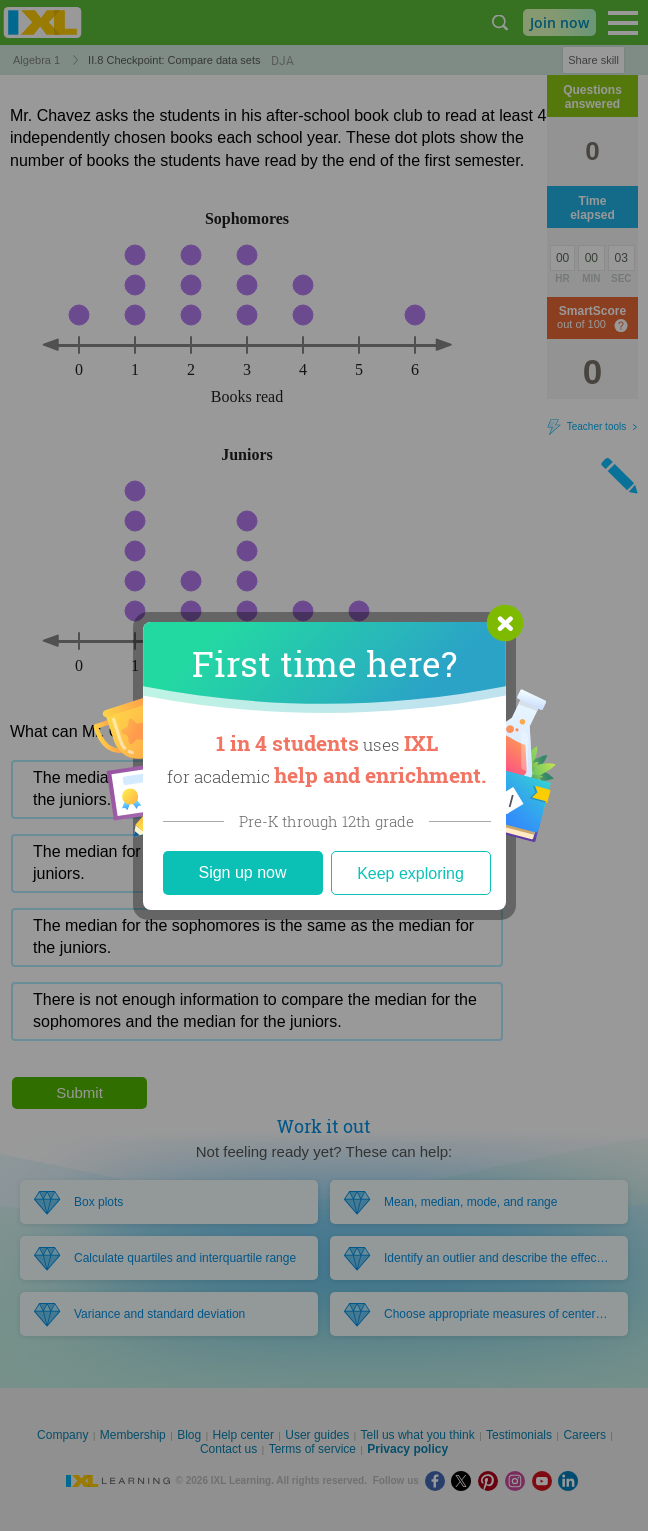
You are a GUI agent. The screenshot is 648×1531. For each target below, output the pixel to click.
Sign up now (242, 872)
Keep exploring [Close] (410, 873)
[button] (505, 623)
